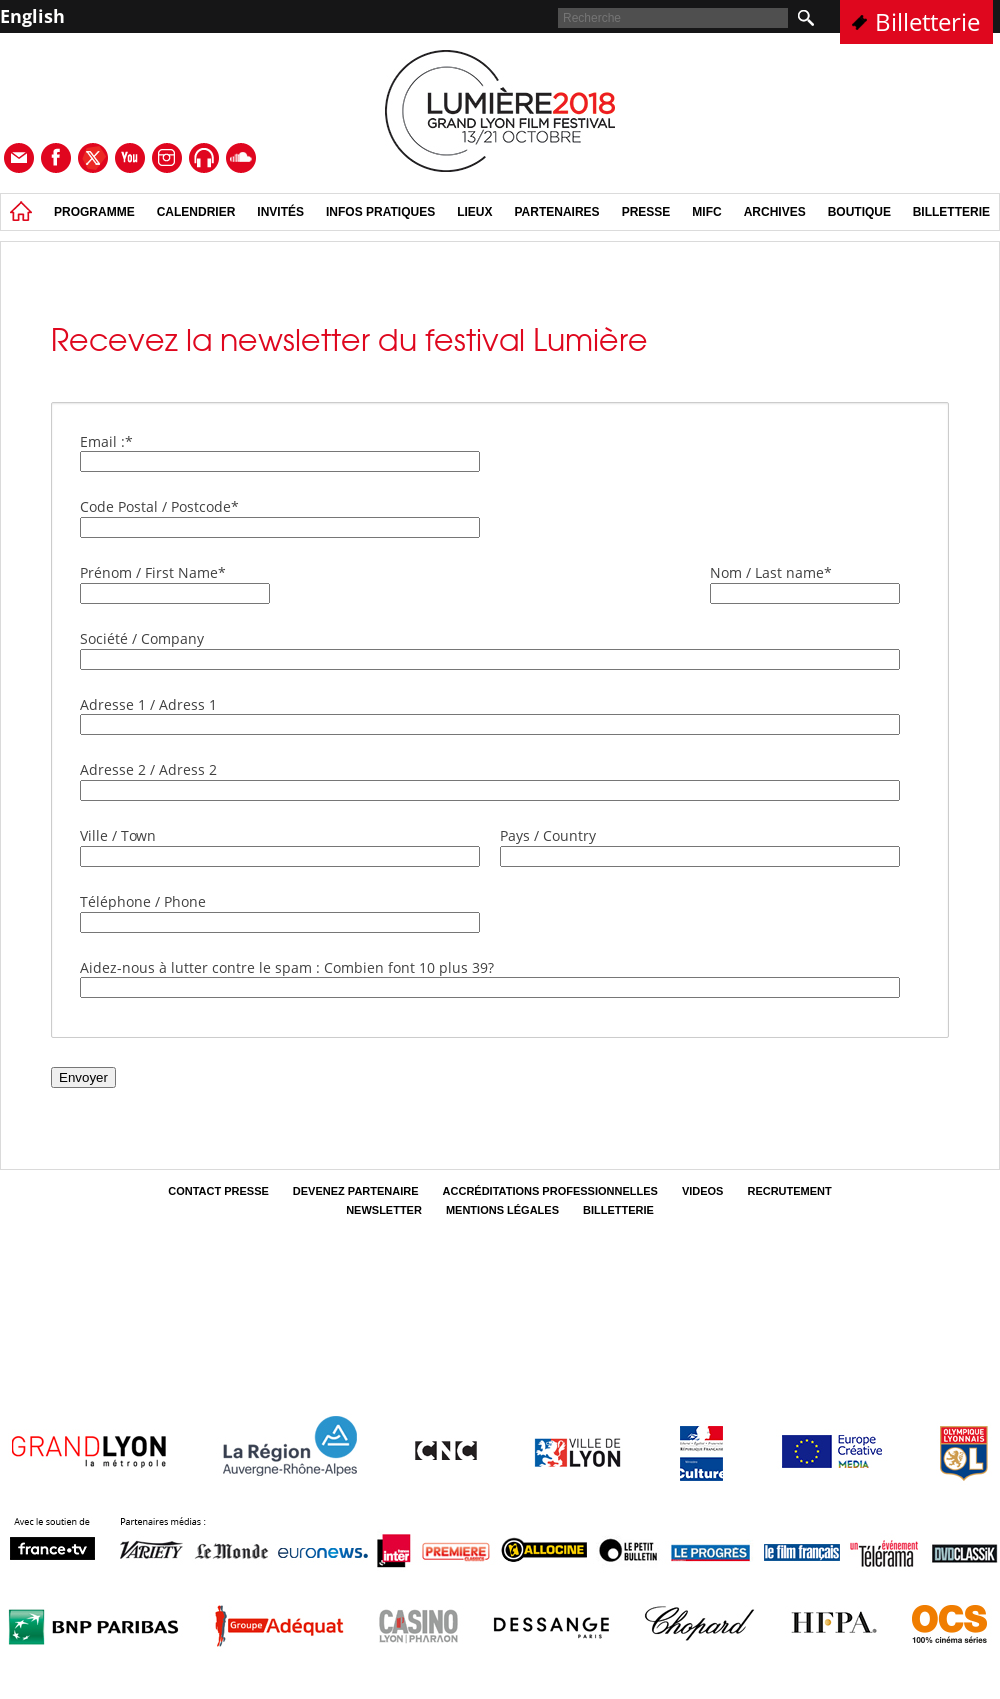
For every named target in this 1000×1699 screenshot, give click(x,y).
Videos (703, 1191)
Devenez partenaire (356, 1191)
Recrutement (789, 1191)
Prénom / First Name (153, 572)
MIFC (706, 212)
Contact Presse (218, 1191)
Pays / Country (548, 835)
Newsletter (384, 1210)
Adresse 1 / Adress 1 (148, 704)
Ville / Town (118, 835)
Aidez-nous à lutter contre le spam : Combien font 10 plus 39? (287, 967)
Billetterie (927, 21)
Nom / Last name (771, 572)
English (32, 16)
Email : (106, 441)
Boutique (859, 212)
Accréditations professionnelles (550, 1191)
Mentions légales (502, 1210)
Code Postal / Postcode (159, 506)
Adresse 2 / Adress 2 (148, 769)
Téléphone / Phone (143, 901)
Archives (775, 212)
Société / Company (142, 638)
